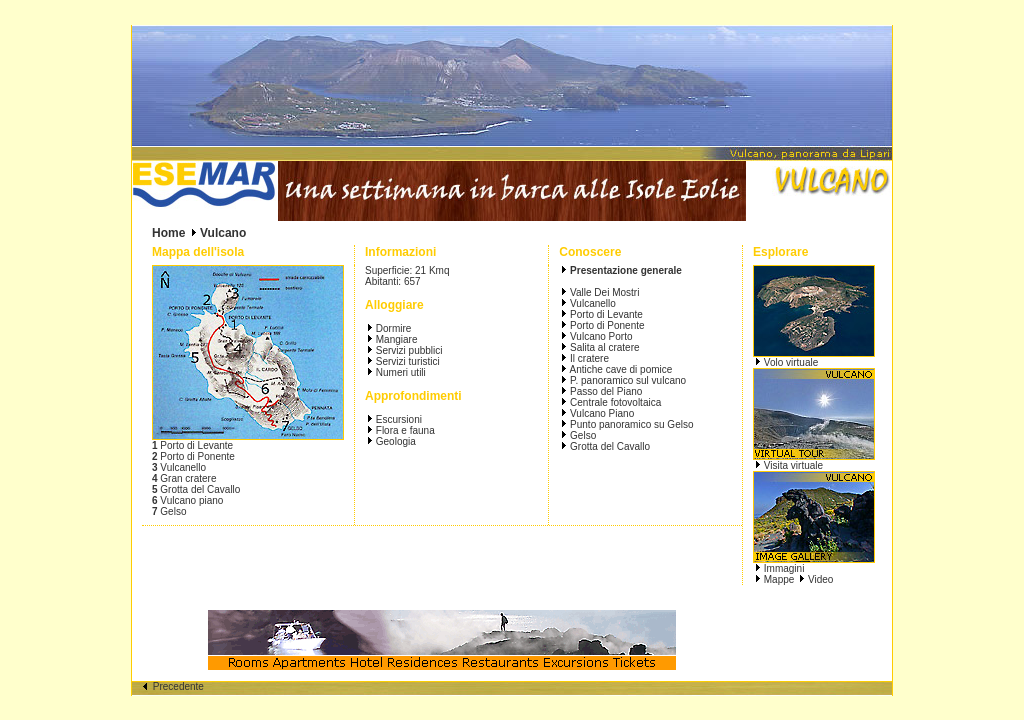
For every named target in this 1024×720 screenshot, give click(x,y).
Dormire (394, 328)
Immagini (784, 568)
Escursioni (399, 419)
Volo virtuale (791, 362)
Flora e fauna (405, 430)
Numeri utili (401, 372)
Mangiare (397, 339)
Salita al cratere (603, 347)
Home (168, 233)
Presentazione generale (626, 270)
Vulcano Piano (600, 413)
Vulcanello (591, 303)
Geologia (396, 441)
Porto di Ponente (605, 325)
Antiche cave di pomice (619, 369)
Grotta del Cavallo (608, 446)
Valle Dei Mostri (603, 292)
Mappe (779, 579)
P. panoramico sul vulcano (626, 380)
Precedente (173, 686)
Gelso (581, 435)
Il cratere (588, 358)
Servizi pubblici (409, 350)
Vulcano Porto (599, 336)
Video (820, 579)
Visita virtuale (793, 465)
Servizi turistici (408, 361)
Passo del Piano (604, 391)
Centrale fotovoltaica (614, 402)
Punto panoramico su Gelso (630, 424)
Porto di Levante (605, 314)
